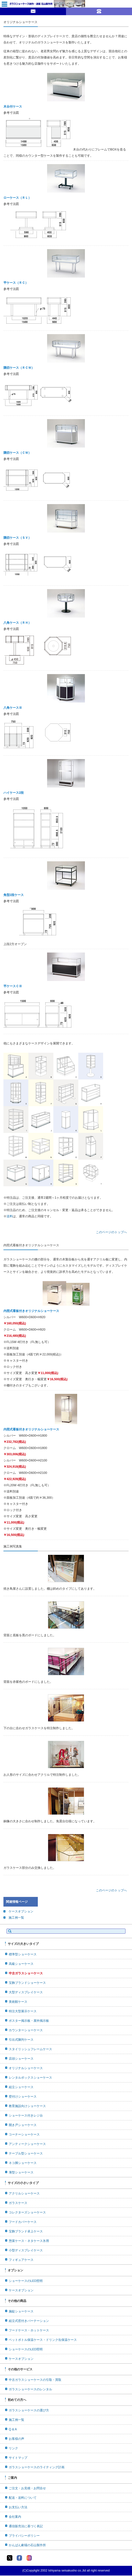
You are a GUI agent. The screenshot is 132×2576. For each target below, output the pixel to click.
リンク (13, 2448)
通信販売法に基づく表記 (26, 2526)
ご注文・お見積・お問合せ (27, 2488)
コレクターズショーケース (27, 2212)
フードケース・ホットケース (29, 2330)
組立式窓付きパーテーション (29, 2321)
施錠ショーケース (21, 2311)
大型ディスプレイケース (26, 1992)
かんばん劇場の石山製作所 (27, 2545)
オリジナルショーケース (26, 2068)
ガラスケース (18, 2203)
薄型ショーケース (21, 2172)
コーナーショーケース (24, 2134)
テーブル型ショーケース (26, 2153)
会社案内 (15, 2516)
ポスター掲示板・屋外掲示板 (29, 2020)
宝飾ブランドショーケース (27, 1982)
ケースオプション (21, 1911)
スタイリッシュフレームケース (30, 2049)
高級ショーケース (21, 1964)
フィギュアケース (21, 2260)
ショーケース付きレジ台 (26, 2115)
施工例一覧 (16, 1917)
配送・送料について (23, 2497)
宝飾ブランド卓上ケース (26, 2231)
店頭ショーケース (21, 2058)
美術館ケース (18, 2001)
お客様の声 (16, 2438)
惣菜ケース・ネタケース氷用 (29, 2241)
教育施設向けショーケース (27, 2106)
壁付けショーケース (23, 2096)
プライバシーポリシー (24, 2535)
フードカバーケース (23, 2222)
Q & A (13, 2429)
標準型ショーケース (23, 1954)
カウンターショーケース (26, 2030)
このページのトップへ (111, 1232)
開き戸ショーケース (23, 2125)
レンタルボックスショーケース (30, 2077)
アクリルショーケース (24, 2193)
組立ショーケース (21, 2087)
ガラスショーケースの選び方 (29, 2410)
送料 (10, 1216)
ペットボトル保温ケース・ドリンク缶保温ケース (43, 2340)
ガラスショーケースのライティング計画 (36, 2467)
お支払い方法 (18, 2507)
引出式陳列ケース (21, 2039)
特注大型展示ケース (23, 2011)
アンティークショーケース (27, 2144)
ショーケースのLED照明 (26, 2281)
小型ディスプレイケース (26, 2250)
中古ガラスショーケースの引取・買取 (35, 2380)
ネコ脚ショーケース (23, 2163)
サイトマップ (18, 2457)
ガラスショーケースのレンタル (30, 2389)
